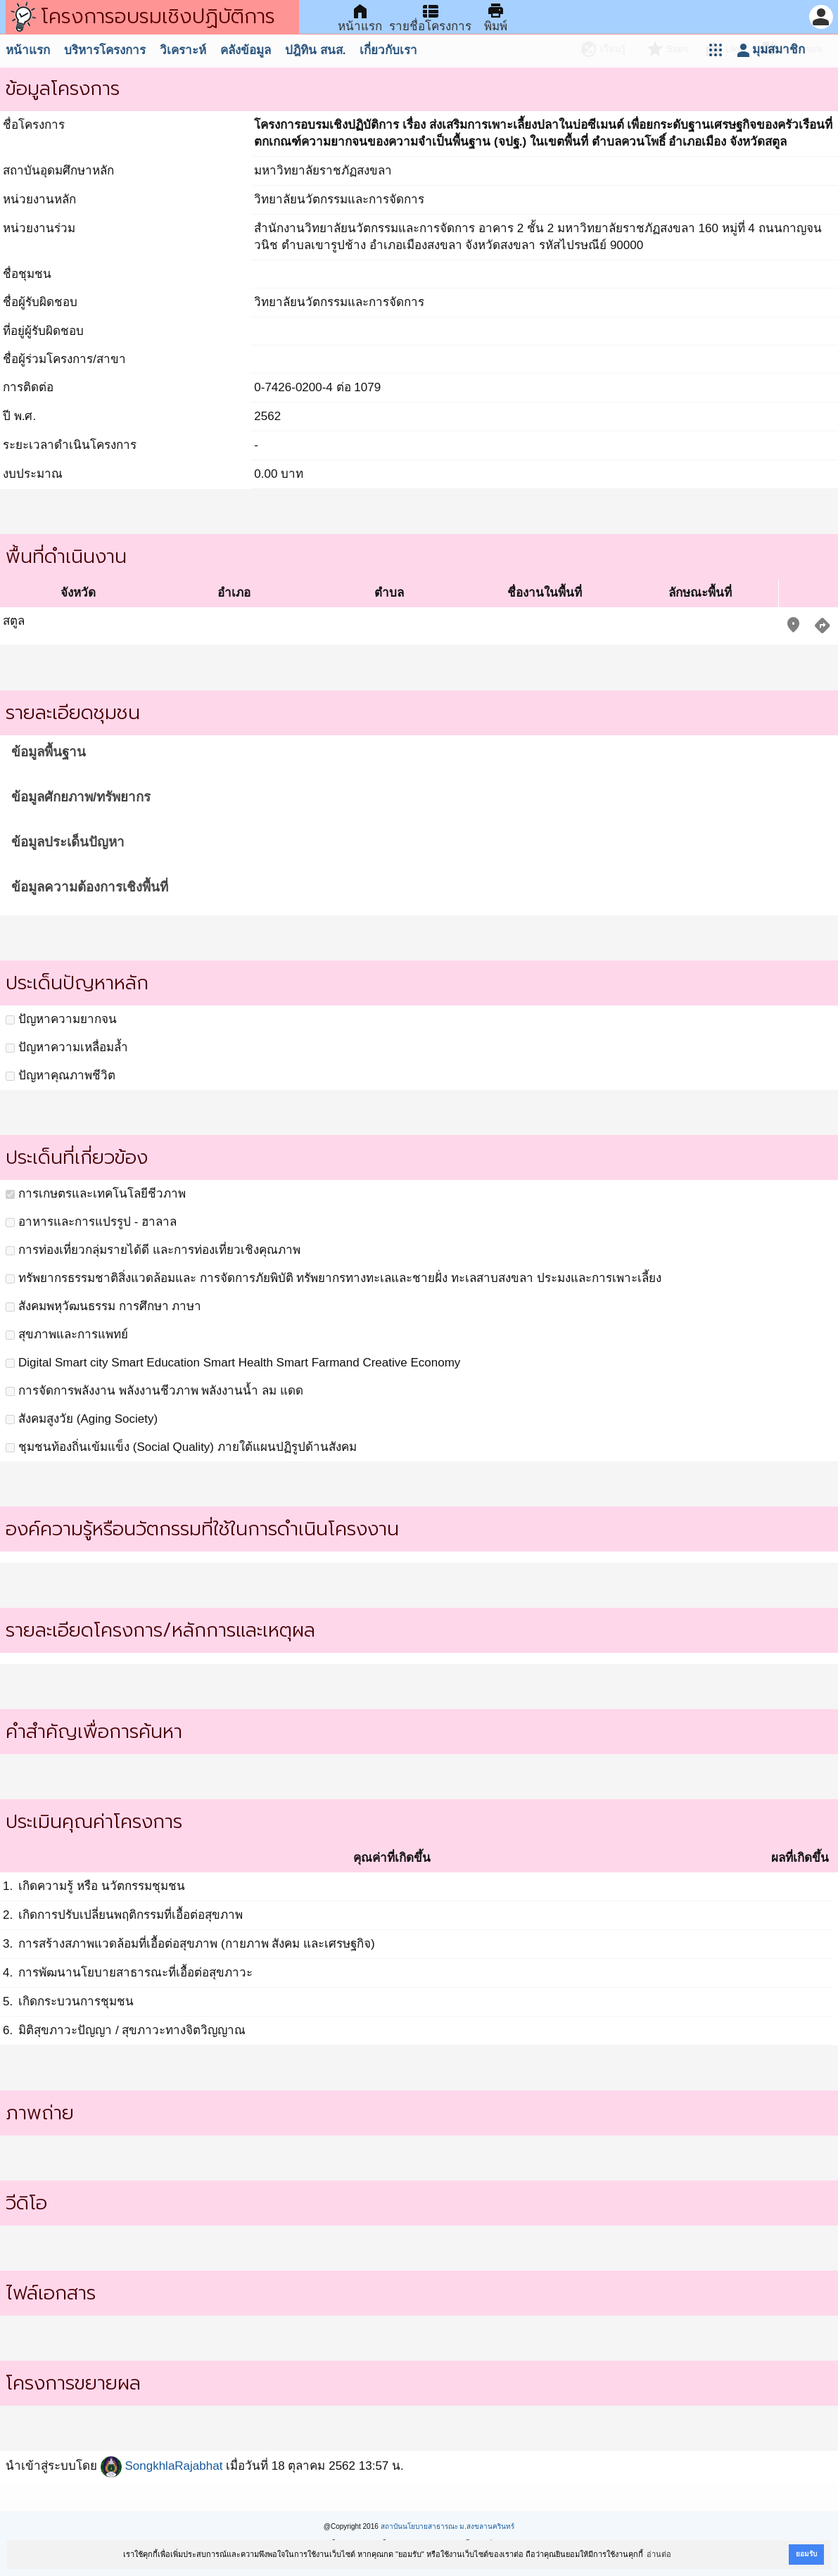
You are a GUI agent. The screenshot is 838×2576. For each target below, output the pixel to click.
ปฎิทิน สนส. (315, 50)
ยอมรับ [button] (806, 2554)
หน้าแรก (28, 50)
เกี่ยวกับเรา (388, 50)
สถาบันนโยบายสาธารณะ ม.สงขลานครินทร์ (448, 2526)
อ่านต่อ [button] (659, 2554)
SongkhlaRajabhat (162, 2466)
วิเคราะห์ (183, 50)
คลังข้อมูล (245, 50)
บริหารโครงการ (105, 50)
